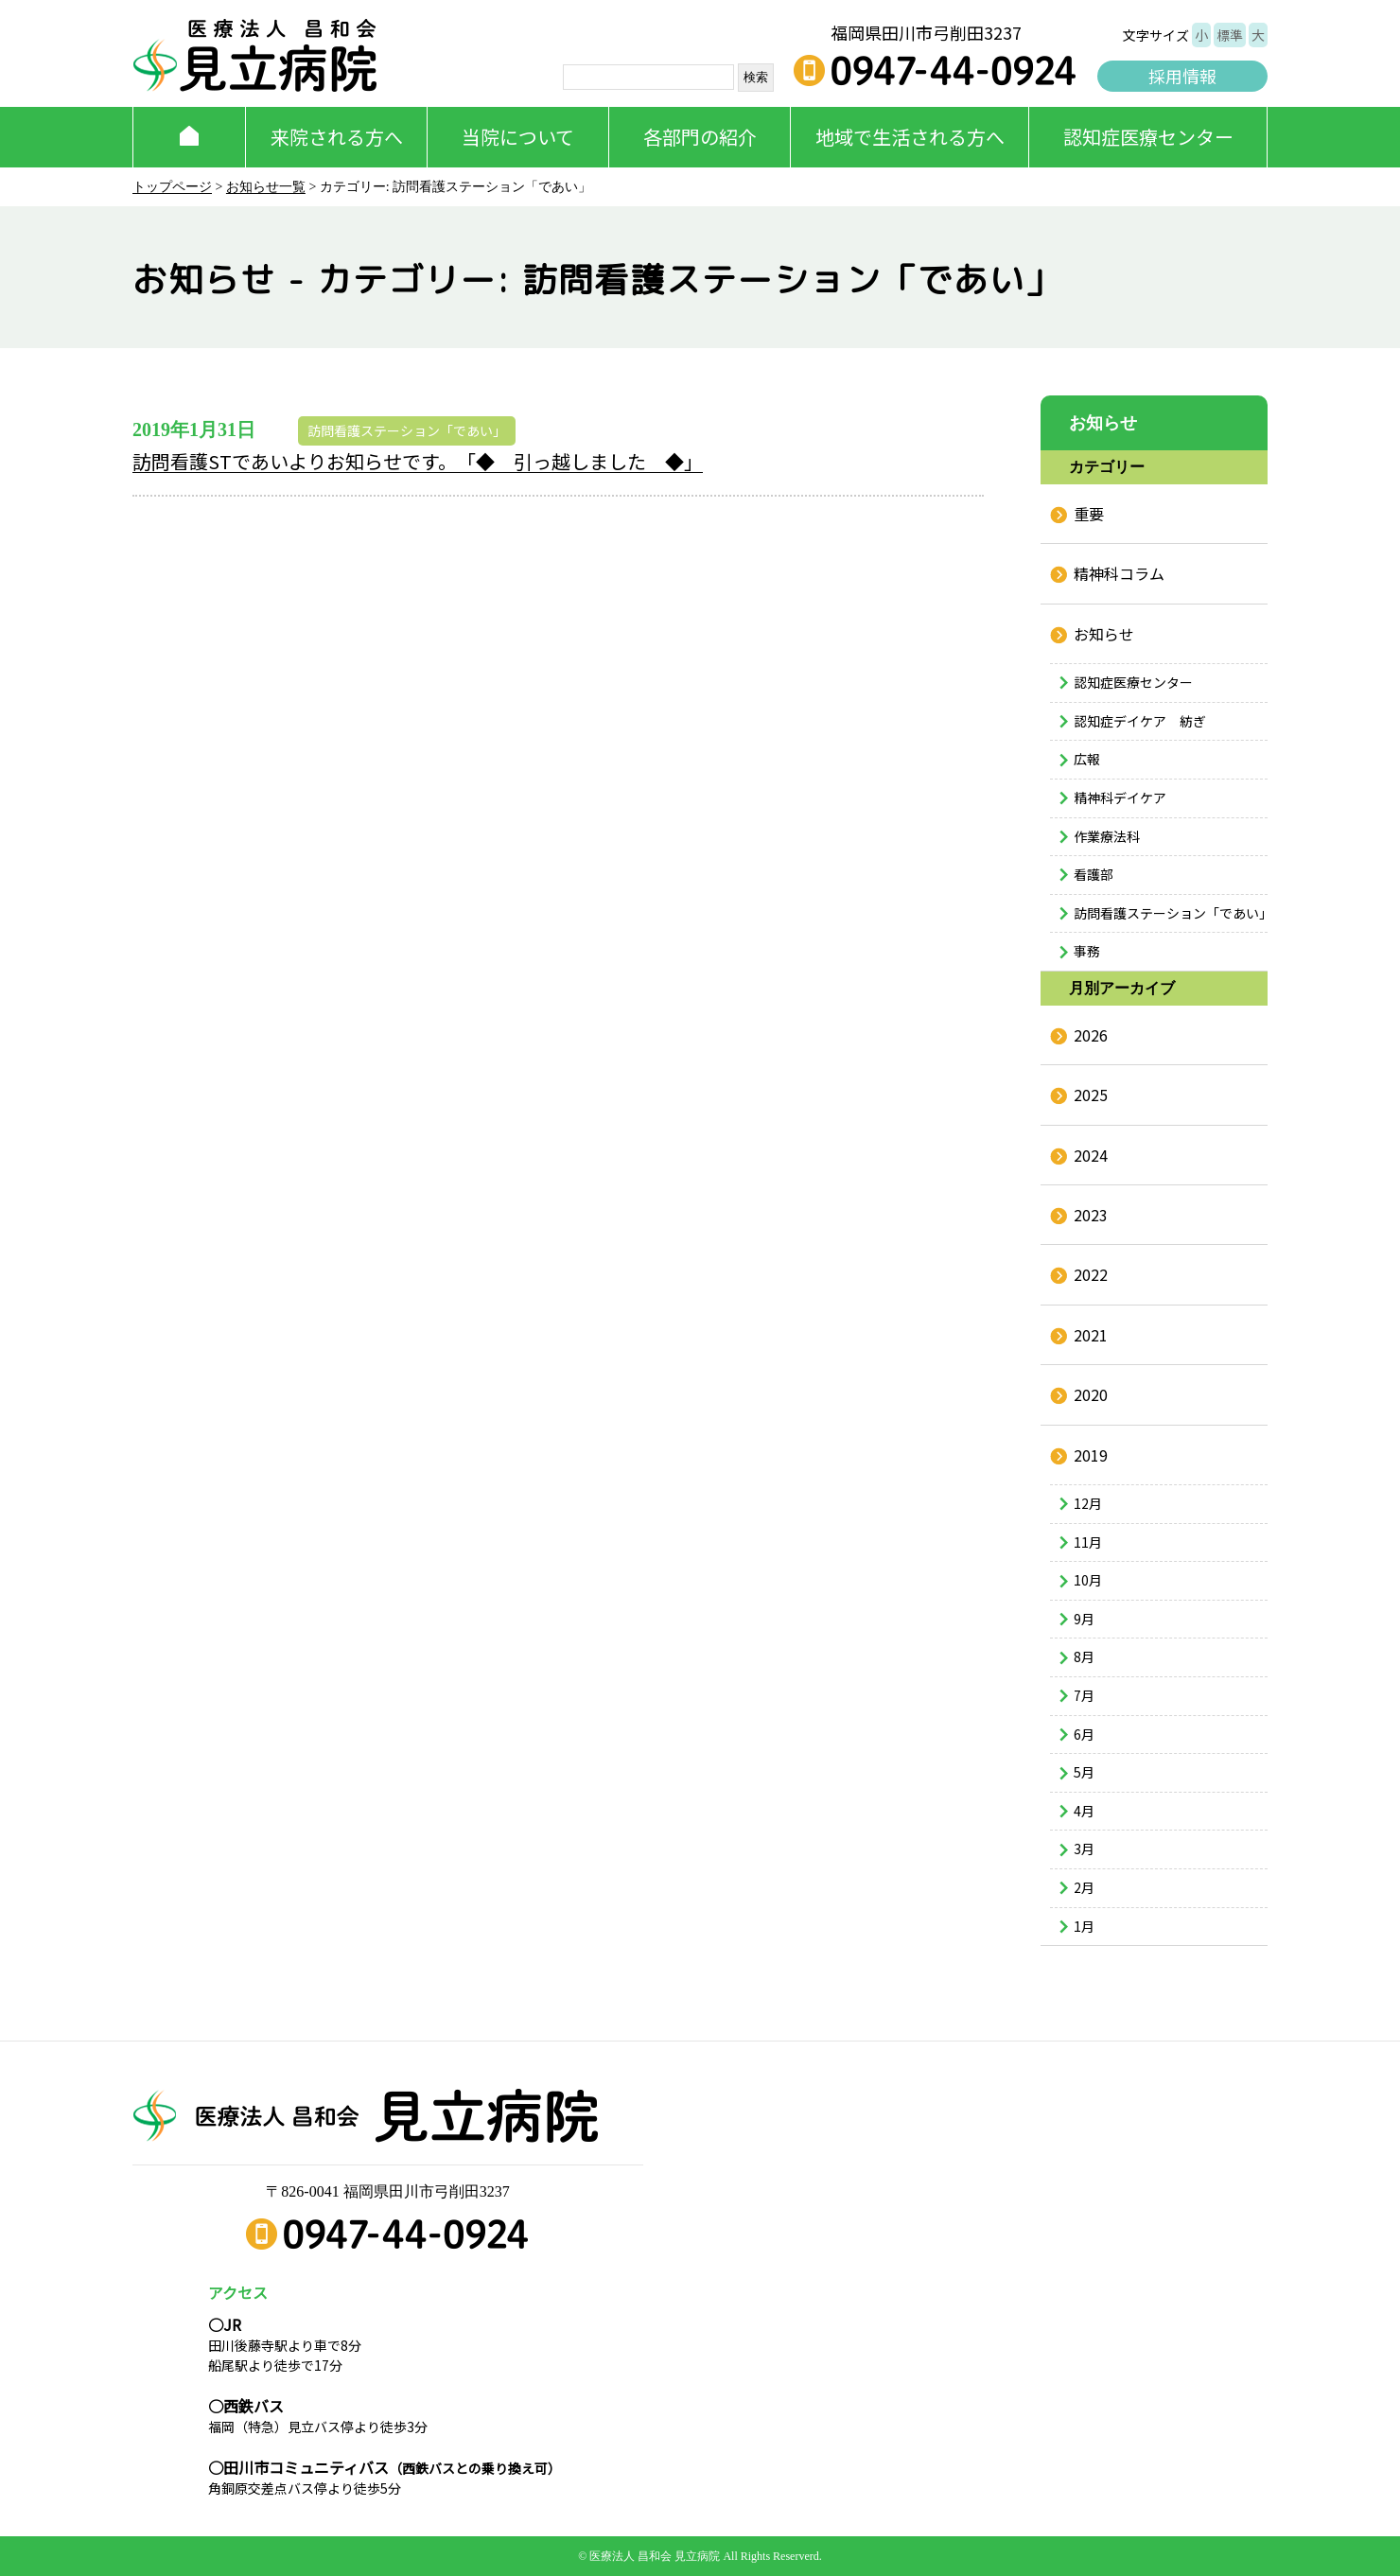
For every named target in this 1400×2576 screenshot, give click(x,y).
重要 (1089, 513)
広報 (1087, 758)
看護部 (1093, 874)
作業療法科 (1107, 836)
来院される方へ (337, 136)
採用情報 (1182, 75)
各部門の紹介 (700, 136)
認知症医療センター (1148, 136)
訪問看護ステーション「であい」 (406, 430)
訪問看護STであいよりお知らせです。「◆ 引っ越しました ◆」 (417, 461)
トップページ (172, 187)
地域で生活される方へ (910, 136)
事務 (1087, 950)
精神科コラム (1119, 573)
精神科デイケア (1120, 797)
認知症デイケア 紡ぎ (1140, 720)
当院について (518, 136)
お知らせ (1104, 633)
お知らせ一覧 (266, 187)
